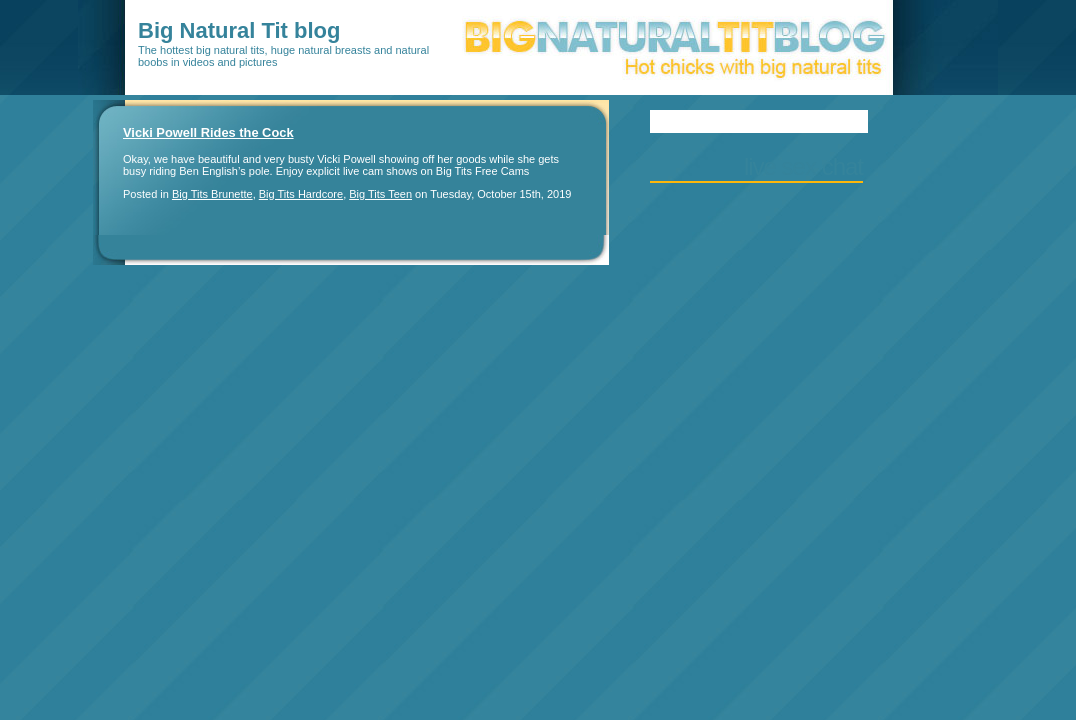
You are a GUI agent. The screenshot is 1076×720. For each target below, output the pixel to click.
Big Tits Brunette (212, 194)
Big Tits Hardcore (301, 194)
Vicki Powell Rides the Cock (208, 132)
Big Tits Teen (380, 194)
